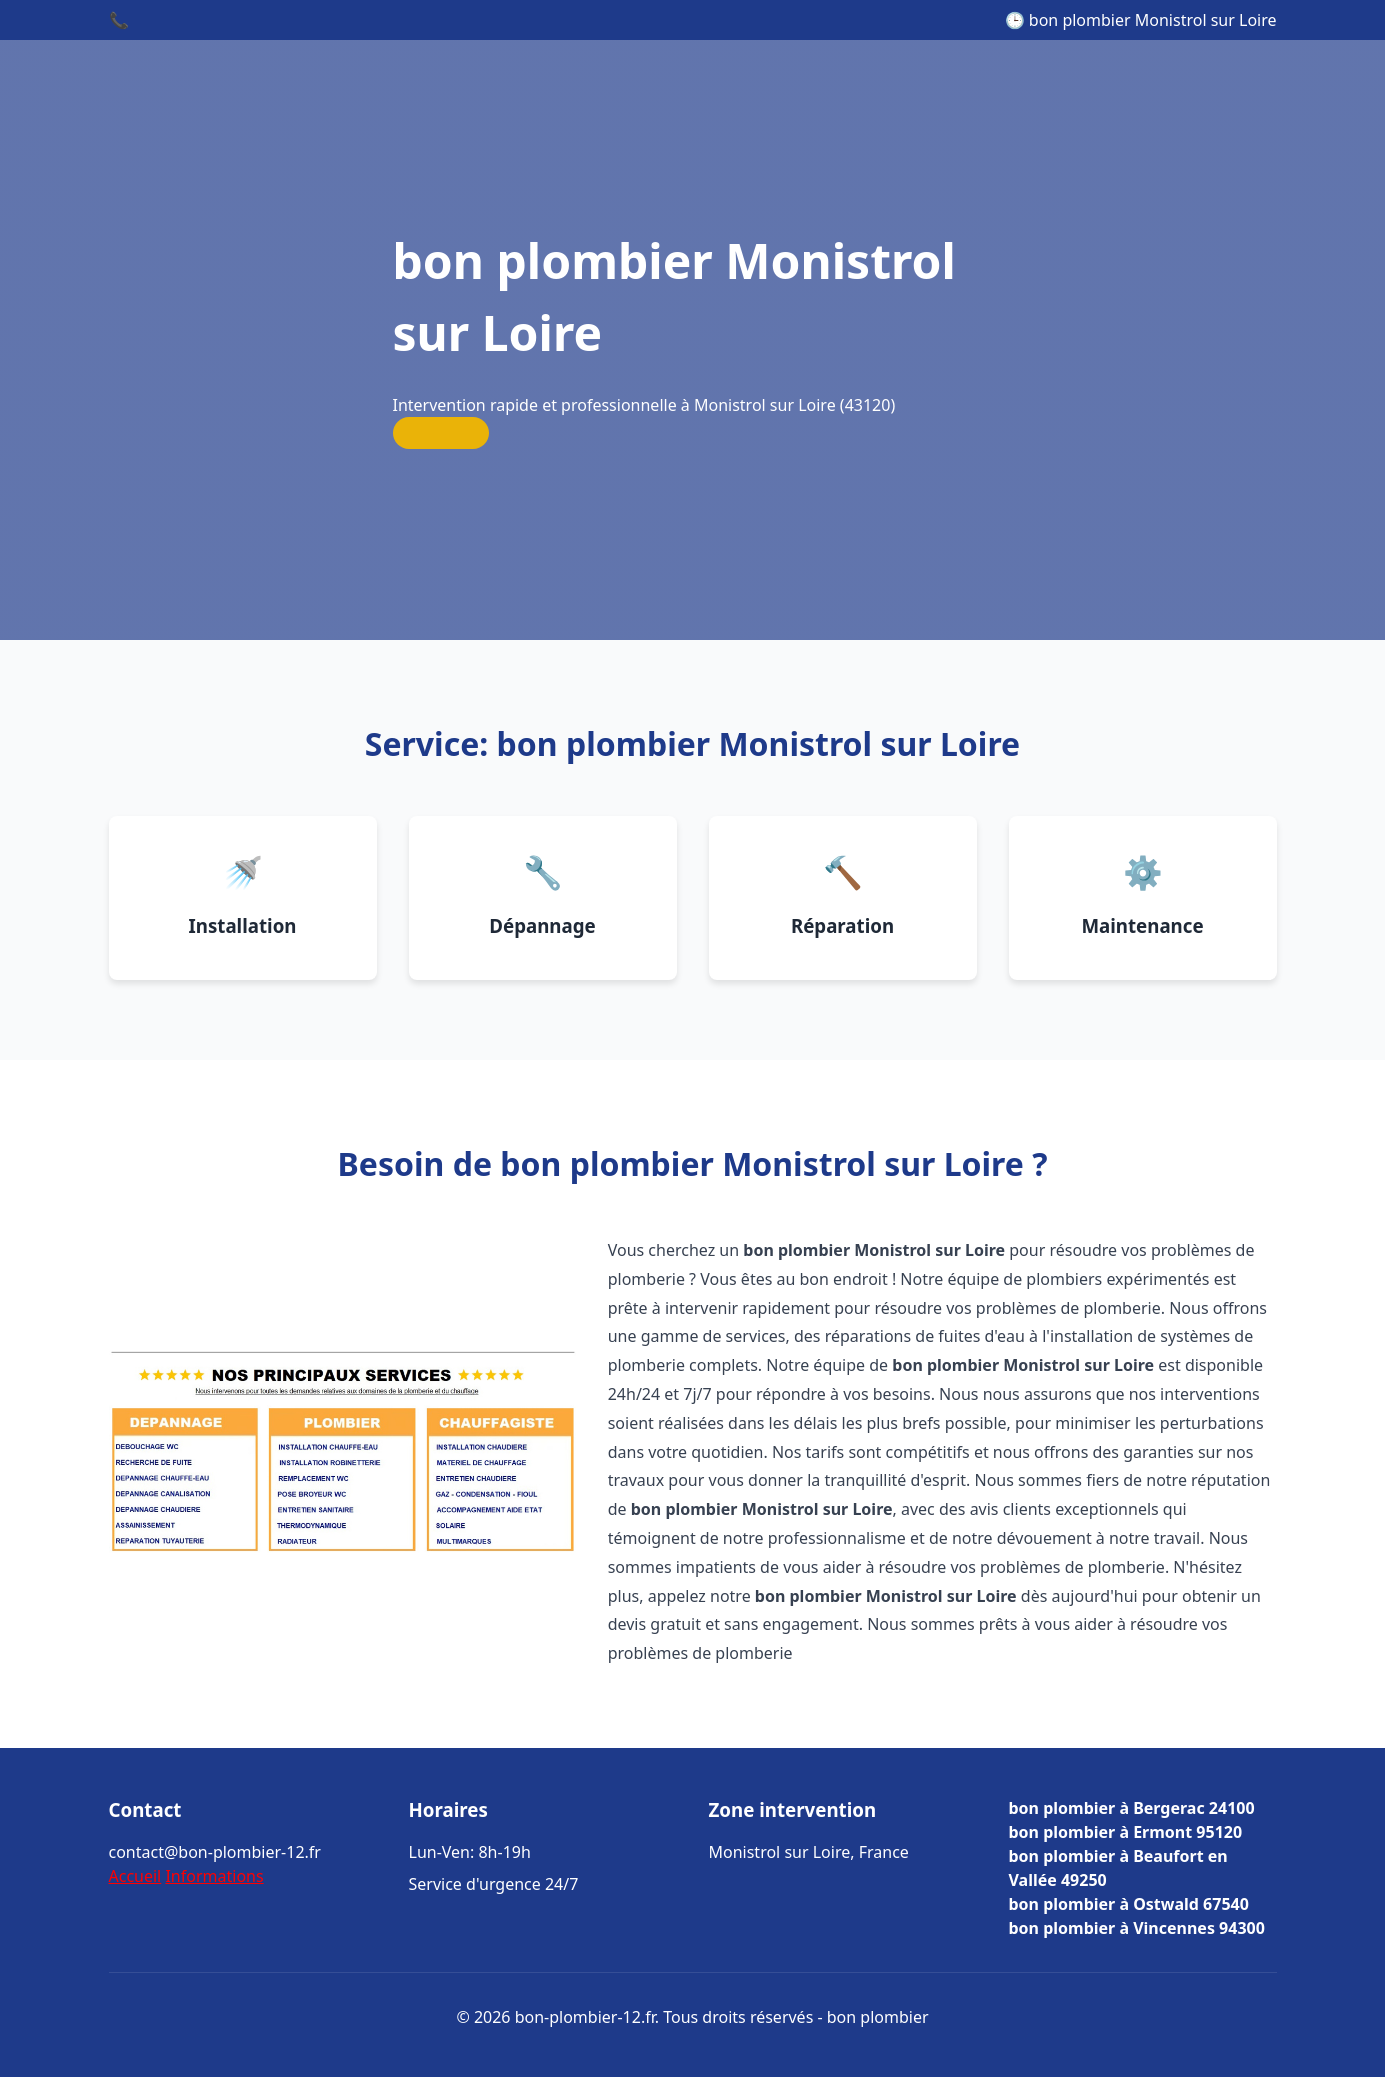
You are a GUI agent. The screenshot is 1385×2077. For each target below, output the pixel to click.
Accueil (135, 1876)
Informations (214, 1876)
